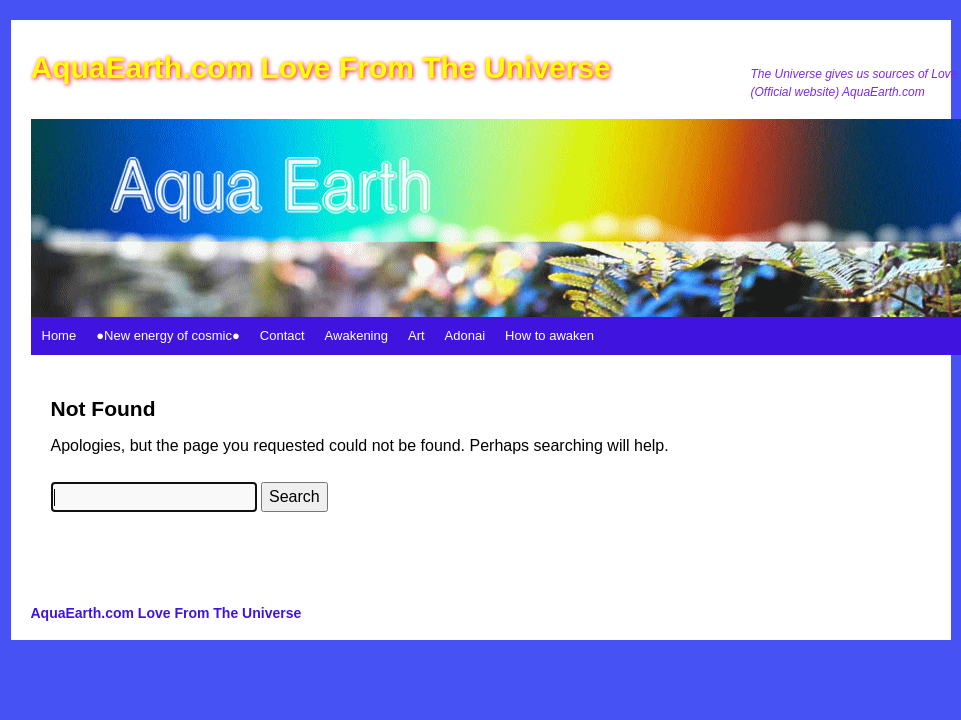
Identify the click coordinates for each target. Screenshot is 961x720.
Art (416, 335)
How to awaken (549, 335)
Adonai (465, 335)
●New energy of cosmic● (168, 335)
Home (59, 335)
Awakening (356, 335)
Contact (282, 335)
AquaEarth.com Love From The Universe (321, 67)
